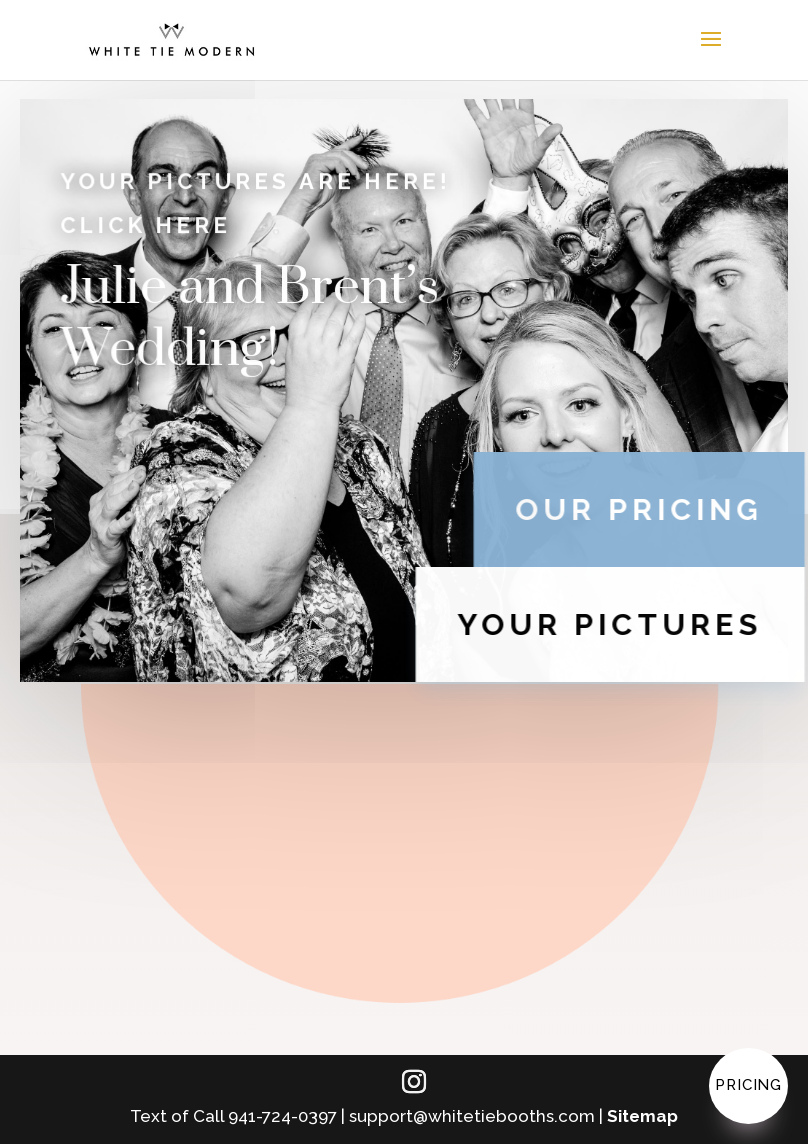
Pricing (748, 1085)
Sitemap (642, 1116)
